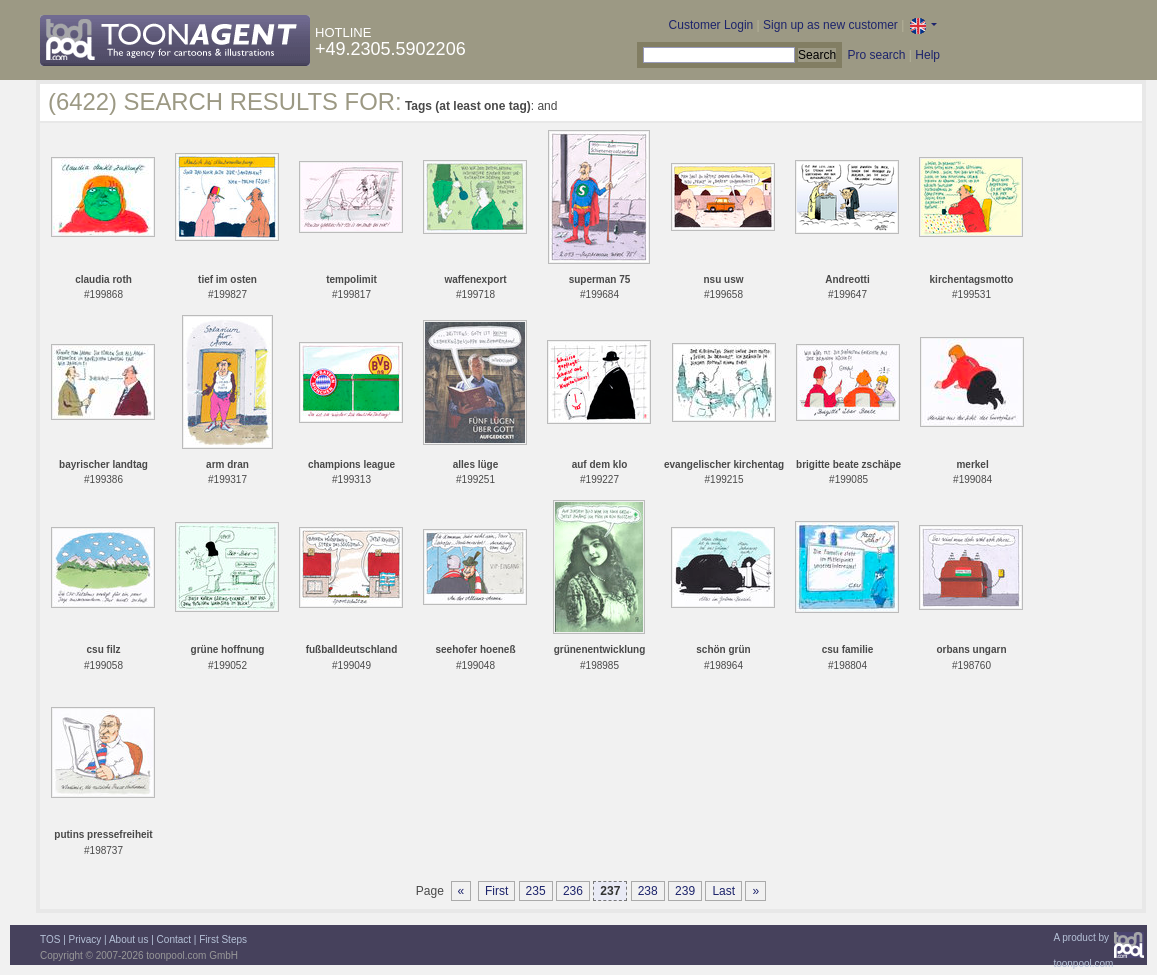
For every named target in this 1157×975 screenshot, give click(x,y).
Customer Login (711, 25)
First (496, 891)
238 (648, 891)
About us (128, 939)
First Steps (223, 939)
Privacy (85, 939)
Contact (174, 939)
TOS (50, 939)
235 (536, 891)
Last (723, 891)
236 (573, 891)
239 (685, 891)
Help (927, 55)
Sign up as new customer (830, 25)
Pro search (876, 55)
